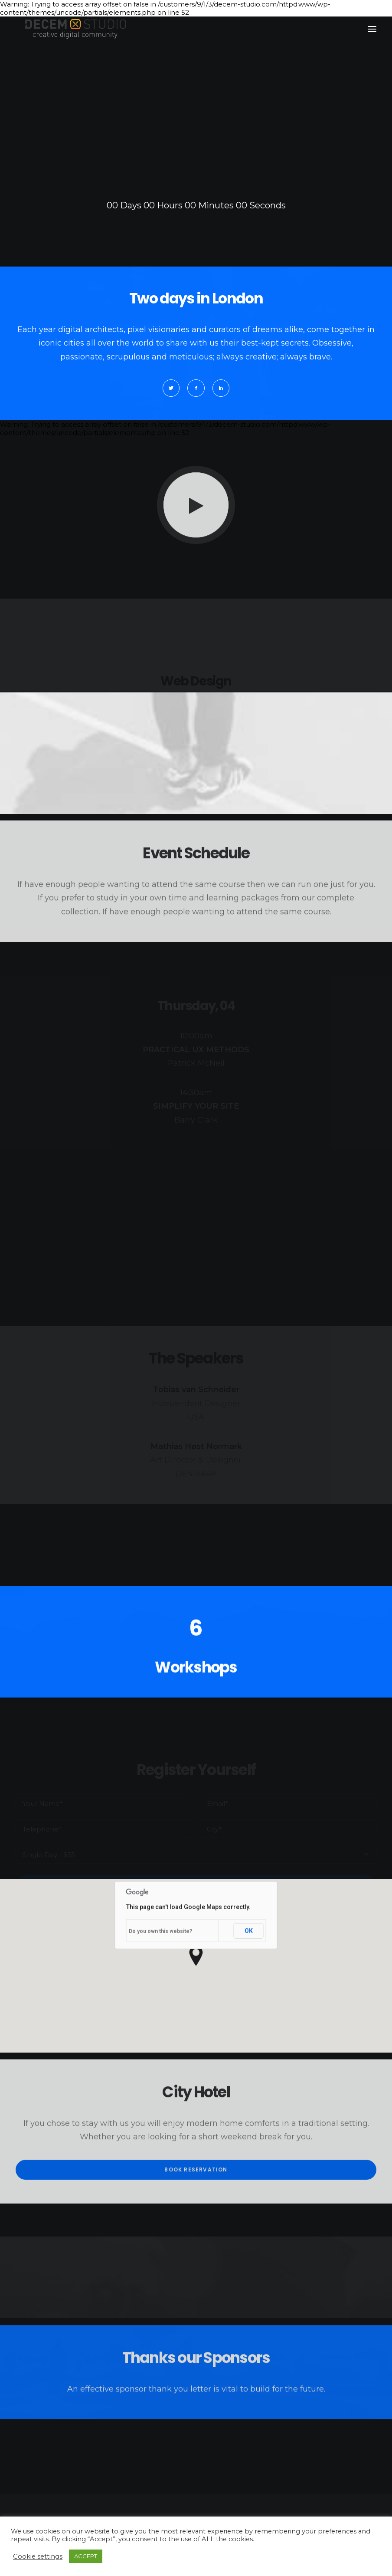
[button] (372, 29)
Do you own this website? (160, 1973)
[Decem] (76, 29)
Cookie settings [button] (37, 2556)
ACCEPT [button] (85, 2556)
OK (249, 1973)
